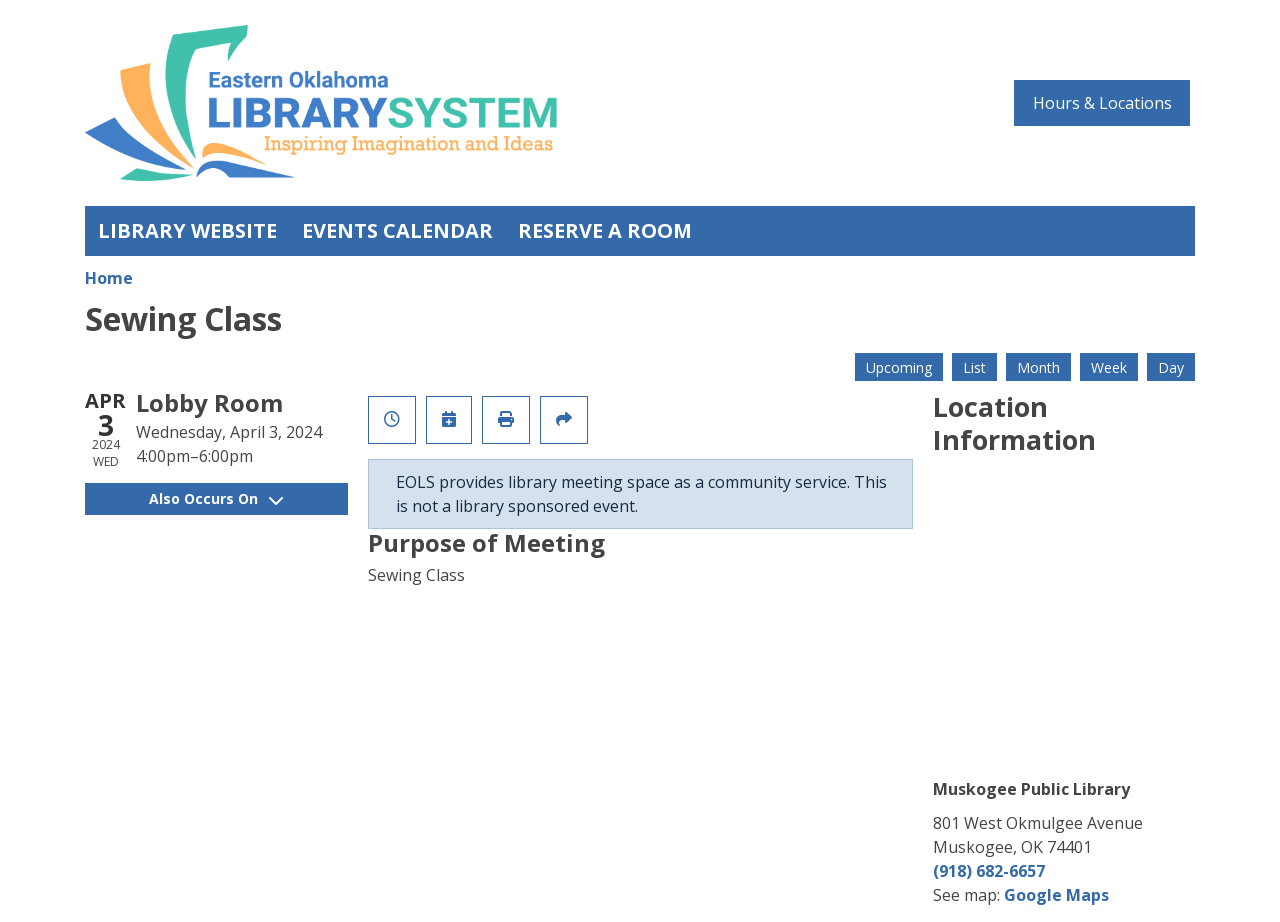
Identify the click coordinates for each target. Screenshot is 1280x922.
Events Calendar (397, 230)
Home (109, 278)
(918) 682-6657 (989, 871)
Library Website (187, 230)
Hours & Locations (1102, 103)
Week (1109, 367)
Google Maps (1056, 895)
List (974, 367)
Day (1171, 367)
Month (1038, 367)
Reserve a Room (605, 230)
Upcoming (899, 367)
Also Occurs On (216, 498)
